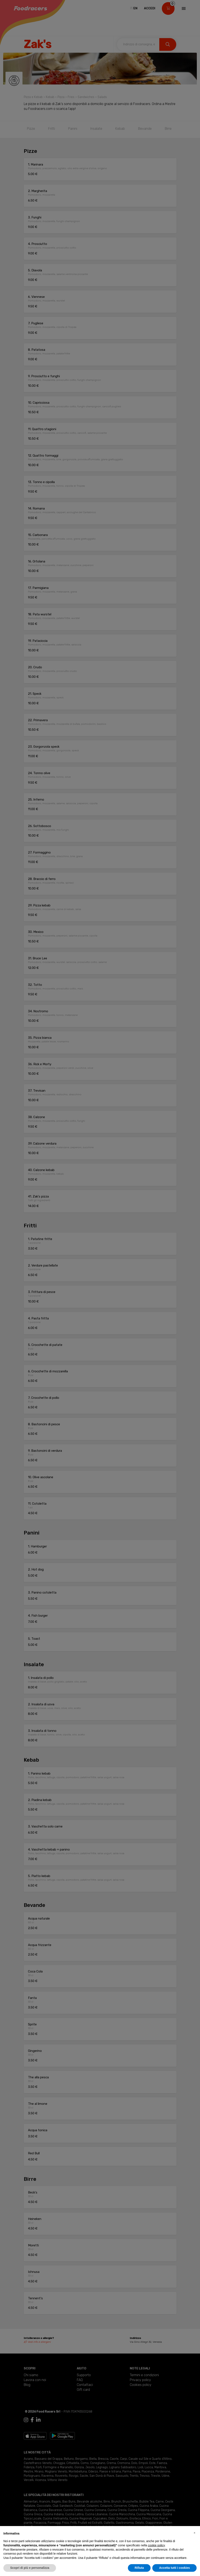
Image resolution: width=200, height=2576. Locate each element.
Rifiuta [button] (139, 2567)
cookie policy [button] (156, 2545)
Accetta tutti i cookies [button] (174, 2567)
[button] (194, 2532)
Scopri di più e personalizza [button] (29, 2567)
